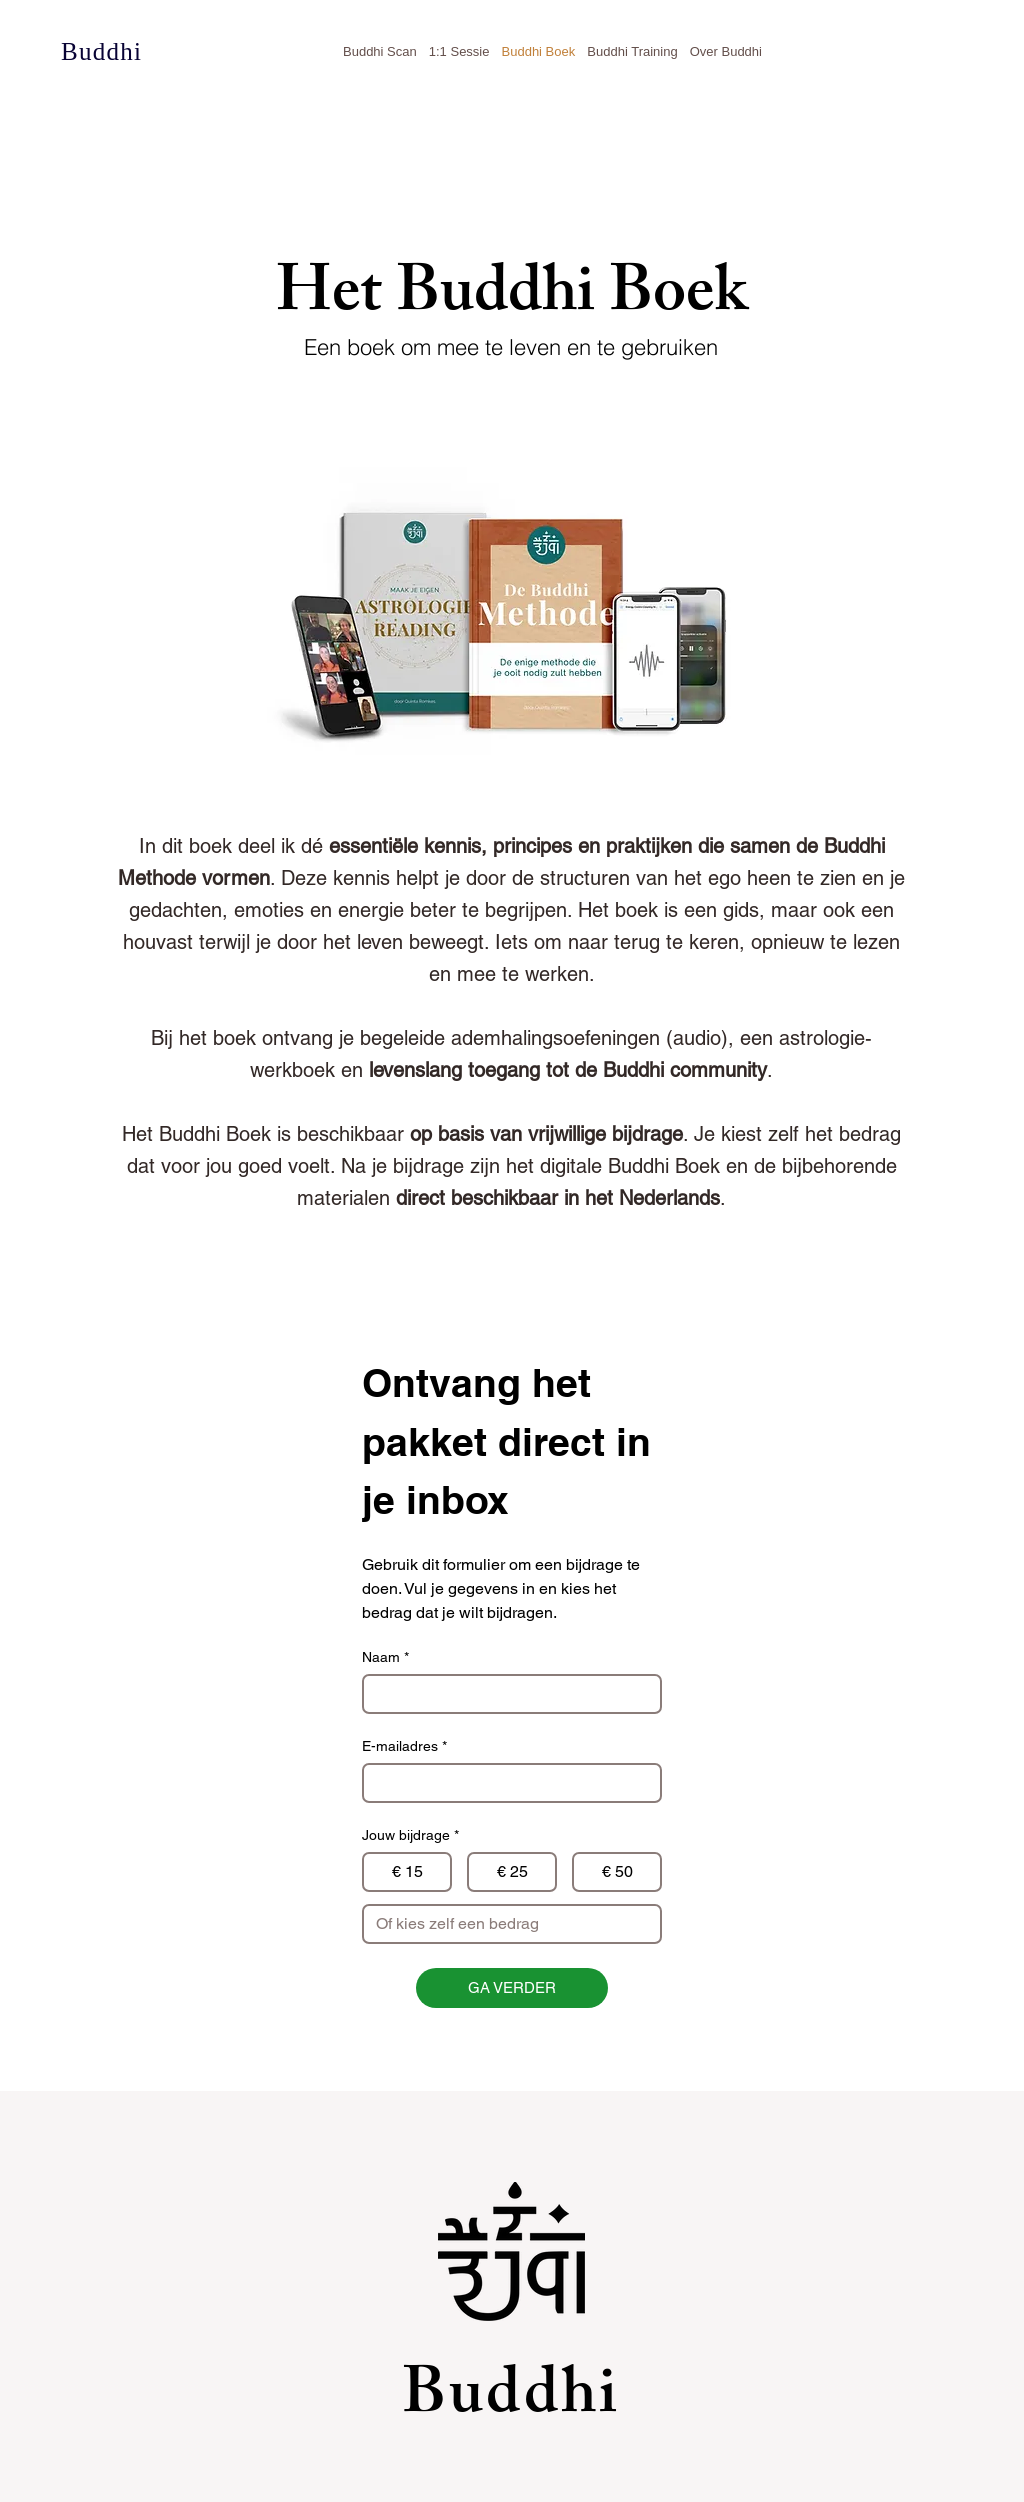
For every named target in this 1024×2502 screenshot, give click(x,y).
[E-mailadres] (506, 1783)
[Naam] (506, 1694)
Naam (385, 1657)
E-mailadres (404, 1746)
